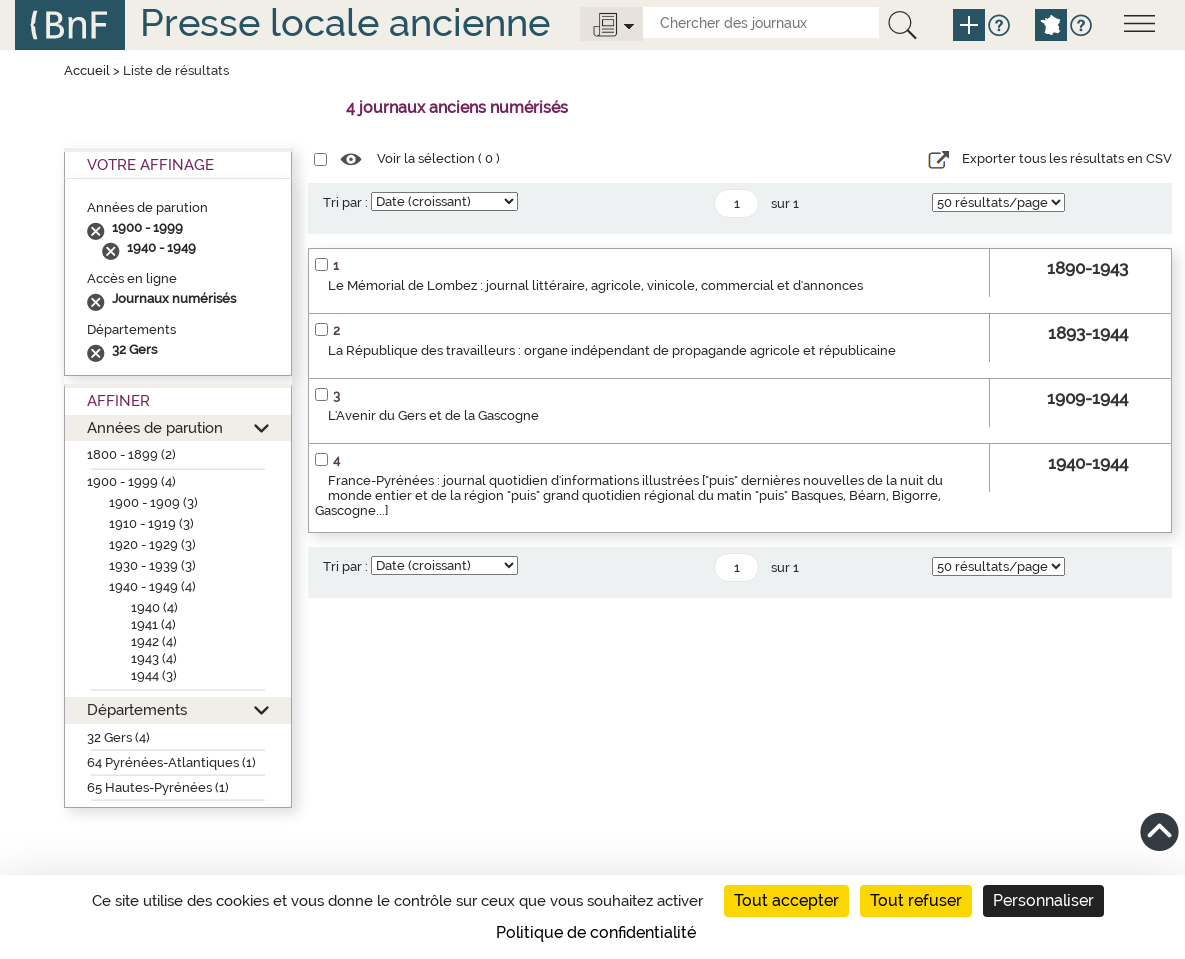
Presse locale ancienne (345, 22)
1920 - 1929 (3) (152, 544)
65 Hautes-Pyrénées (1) (158, 787)
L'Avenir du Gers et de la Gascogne (433, 415)
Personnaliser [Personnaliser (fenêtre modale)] (1043, 900)
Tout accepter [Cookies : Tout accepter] (786, 900)
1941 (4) (153, 624)
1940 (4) (154, 607)
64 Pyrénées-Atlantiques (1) (171, 762)
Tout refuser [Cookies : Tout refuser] (916, 900)
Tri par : (345, 202)
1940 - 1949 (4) (152, 586)
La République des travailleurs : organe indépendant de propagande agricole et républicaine (612, 350)
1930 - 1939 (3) (152, 565)
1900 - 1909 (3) (153, 502)
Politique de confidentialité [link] (596, 932)
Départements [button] (137, 709)
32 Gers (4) (118, 737)
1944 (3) (154, 675)
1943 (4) (154, 658)
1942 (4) (154, 641)
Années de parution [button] (155, 427)
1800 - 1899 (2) (131, 454)
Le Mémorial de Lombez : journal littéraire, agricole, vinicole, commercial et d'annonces (595, 285)
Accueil (87, 70)
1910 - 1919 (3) (151, 523)
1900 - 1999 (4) (131, 481)
